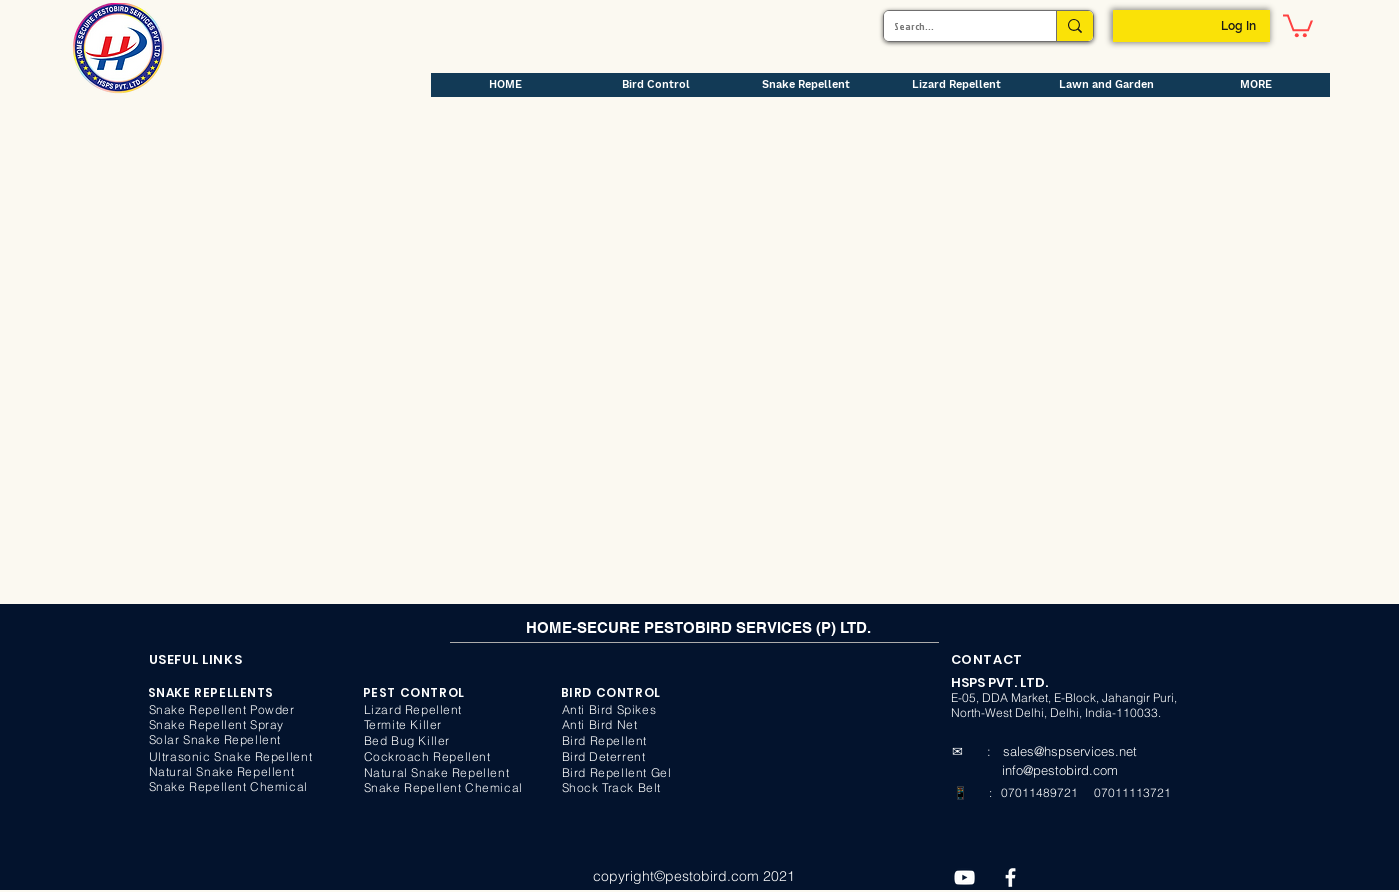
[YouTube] (964, 877)
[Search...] (954, 26)
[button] (1298, 24)
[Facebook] (1010, 877)
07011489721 (1038, 792)
